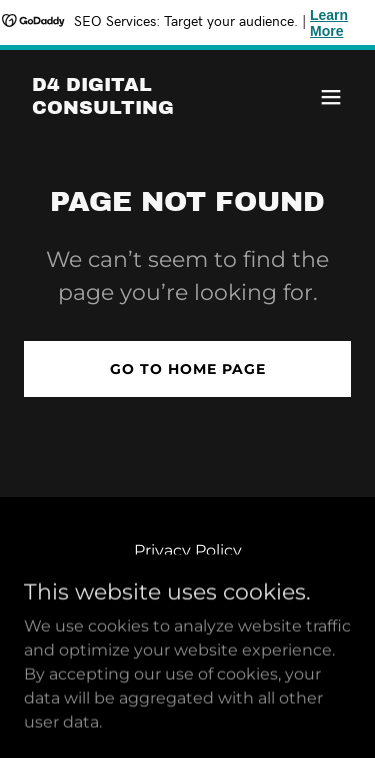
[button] (331, 97)
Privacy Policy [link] (188, 550)
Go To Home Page (188, 369)
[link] (138, 108)
